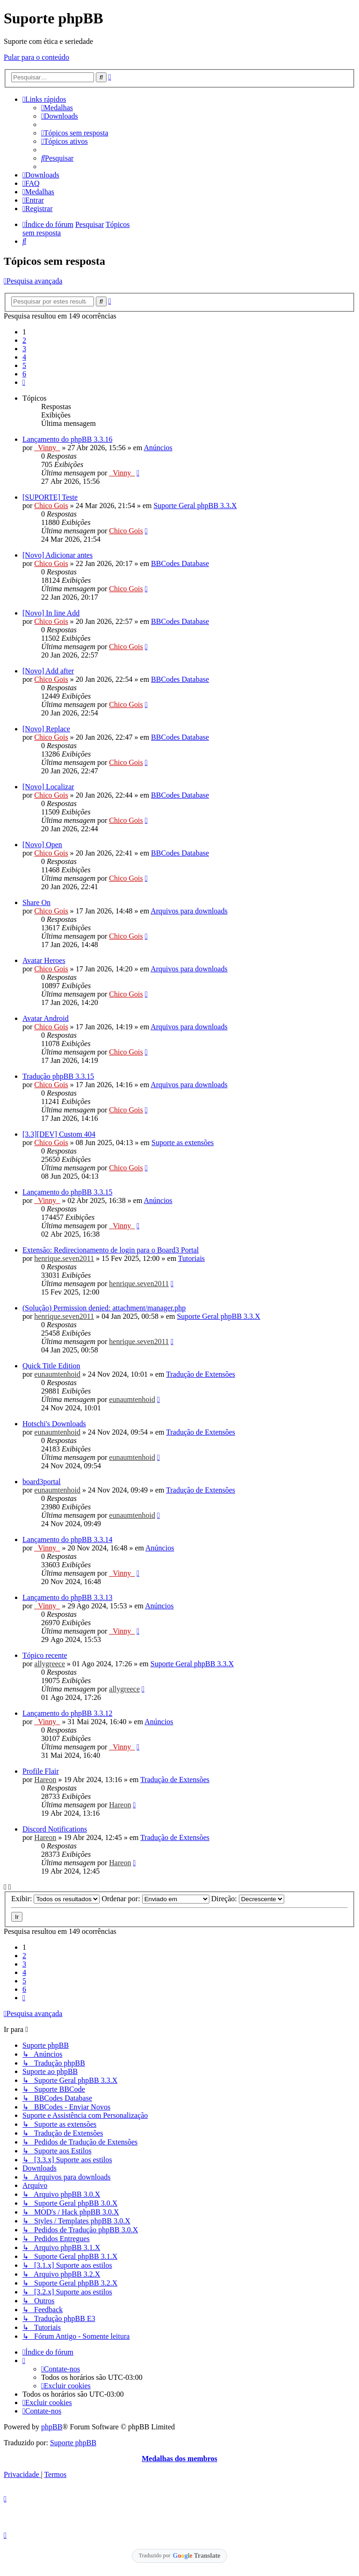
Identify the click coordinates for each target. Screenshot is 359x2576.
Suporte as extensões (182, 1142)
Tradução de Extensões (200, 1374)
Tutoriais (191, 1258)
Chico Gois (51, 506)
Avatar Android (45, 1018)
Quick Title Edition (51, 1366)
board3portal (41, 1482)
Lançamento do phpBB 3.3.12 (67, 1713)
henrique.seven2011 (64, 1258)
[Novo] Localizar (48, 787)
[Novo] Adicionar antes (57, 555)
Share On (36, 902)
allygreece (49, 1664)
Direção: (247, 1899)
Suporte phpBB (73, 2443)
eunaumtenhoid (57, 1374)
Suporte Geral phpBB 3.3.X (195, 506)
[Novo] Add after (48, 671)
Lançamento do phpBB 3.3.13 (67, 1597)
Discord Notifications (54, 1829)
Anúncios (158, 448)
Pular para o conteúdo (36, 57)
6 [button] (24, 374)
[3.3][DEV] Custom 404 (58, 1134)
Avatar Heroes (43, 960)
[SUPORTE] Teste (50, 497)
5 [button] (24, 365)
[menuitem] (57, 108)
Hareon (45, 1779)
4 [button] (24, 357)
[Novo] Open (42, 845)
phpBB (51, 2427)
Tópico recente (44, 1655)
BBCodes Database (180, 563)
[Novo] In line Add (50, 613)
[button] (23, 382)
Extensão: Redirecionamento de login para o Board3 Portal (110, 1250)
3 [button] (24, 349)
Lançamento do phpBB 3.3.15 (67, 1192)
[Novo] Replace (46, 729)
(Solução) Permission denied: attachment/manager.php (104, 1308)
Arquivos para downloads (189, 911)
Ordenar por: (155, 1899)
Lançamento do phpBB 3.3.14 (67, 1539)
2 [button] (24, 340)
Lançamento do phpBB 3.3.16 (67, 439)
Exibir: (55, 1899)
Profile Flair (40, 1771)
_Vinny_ (47, 448)
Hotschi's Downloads (54, 1424)
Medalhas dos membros (179, 2459)
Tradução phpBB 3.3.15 (58, 1076)
